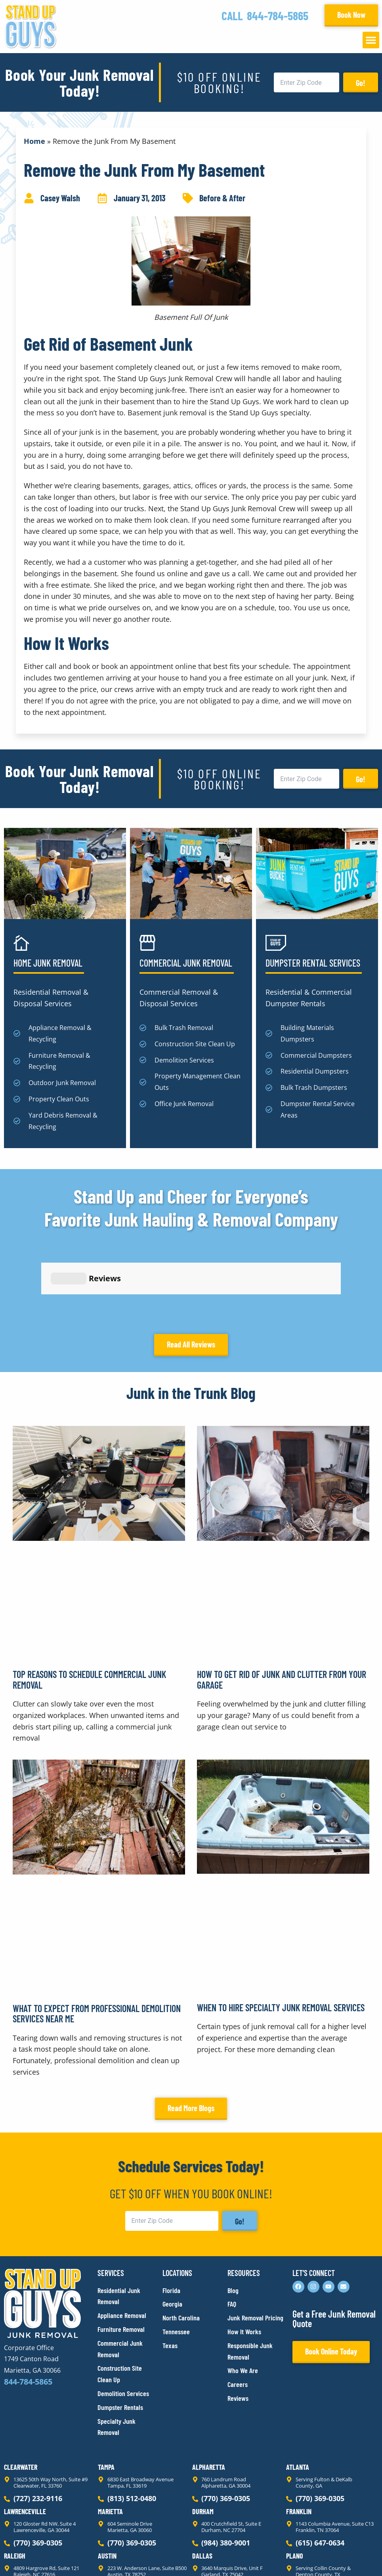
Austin (107, 2484)
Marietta (110, 2440)
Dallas (202, 2484)
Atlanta (297, 2395)
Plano (294, 2484)
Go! (360, 83)
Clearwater (20, 2395)
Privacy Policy (23, 2555)
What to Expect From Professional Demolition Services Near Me (97, 1942)
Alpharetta (208, 2395)
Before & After (222, 198)
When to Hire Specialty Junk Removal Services (281, 1936)
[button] (371, 40)
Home (34, 141)
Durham (203, 2440)
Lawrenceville (25, 2440)
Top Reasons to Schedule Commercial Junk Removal (89, 1608)
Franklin (298, 2440)
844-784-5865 (277, 15)
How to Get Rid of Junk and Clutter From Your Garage (281, 1608)
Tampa (106, 2395)
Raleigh (14, 2484)
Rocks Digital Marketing (342, 2556)
